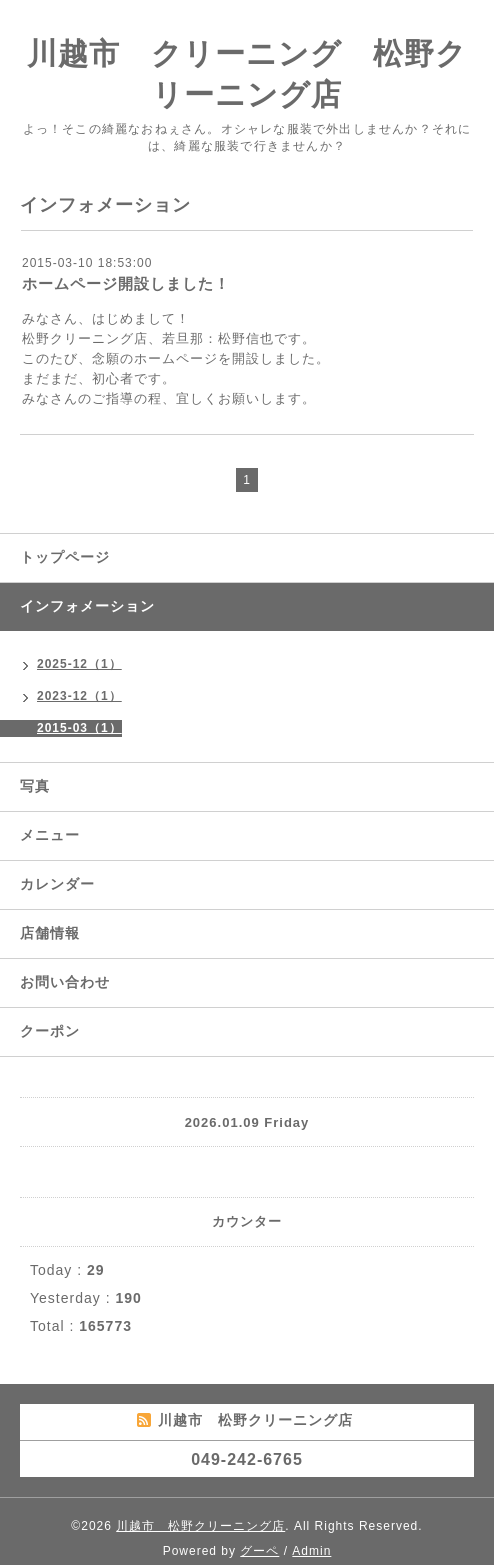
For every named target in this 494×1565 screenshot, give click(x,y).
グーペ (259, 1551)
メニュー (50, 835)
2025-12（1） (79, 664)
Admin (311, 1551)
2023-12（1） (79, 696)
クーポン (50, 1031)
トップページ (65, 557)
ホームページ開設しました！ (126, 283)
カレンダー (57, 884)
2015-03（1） (79, 728)
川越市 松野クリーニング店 (200, 1526)
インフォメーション (87, 606)
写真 (35, 786)
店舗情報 (50, 933)
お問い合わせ (65, 982)
